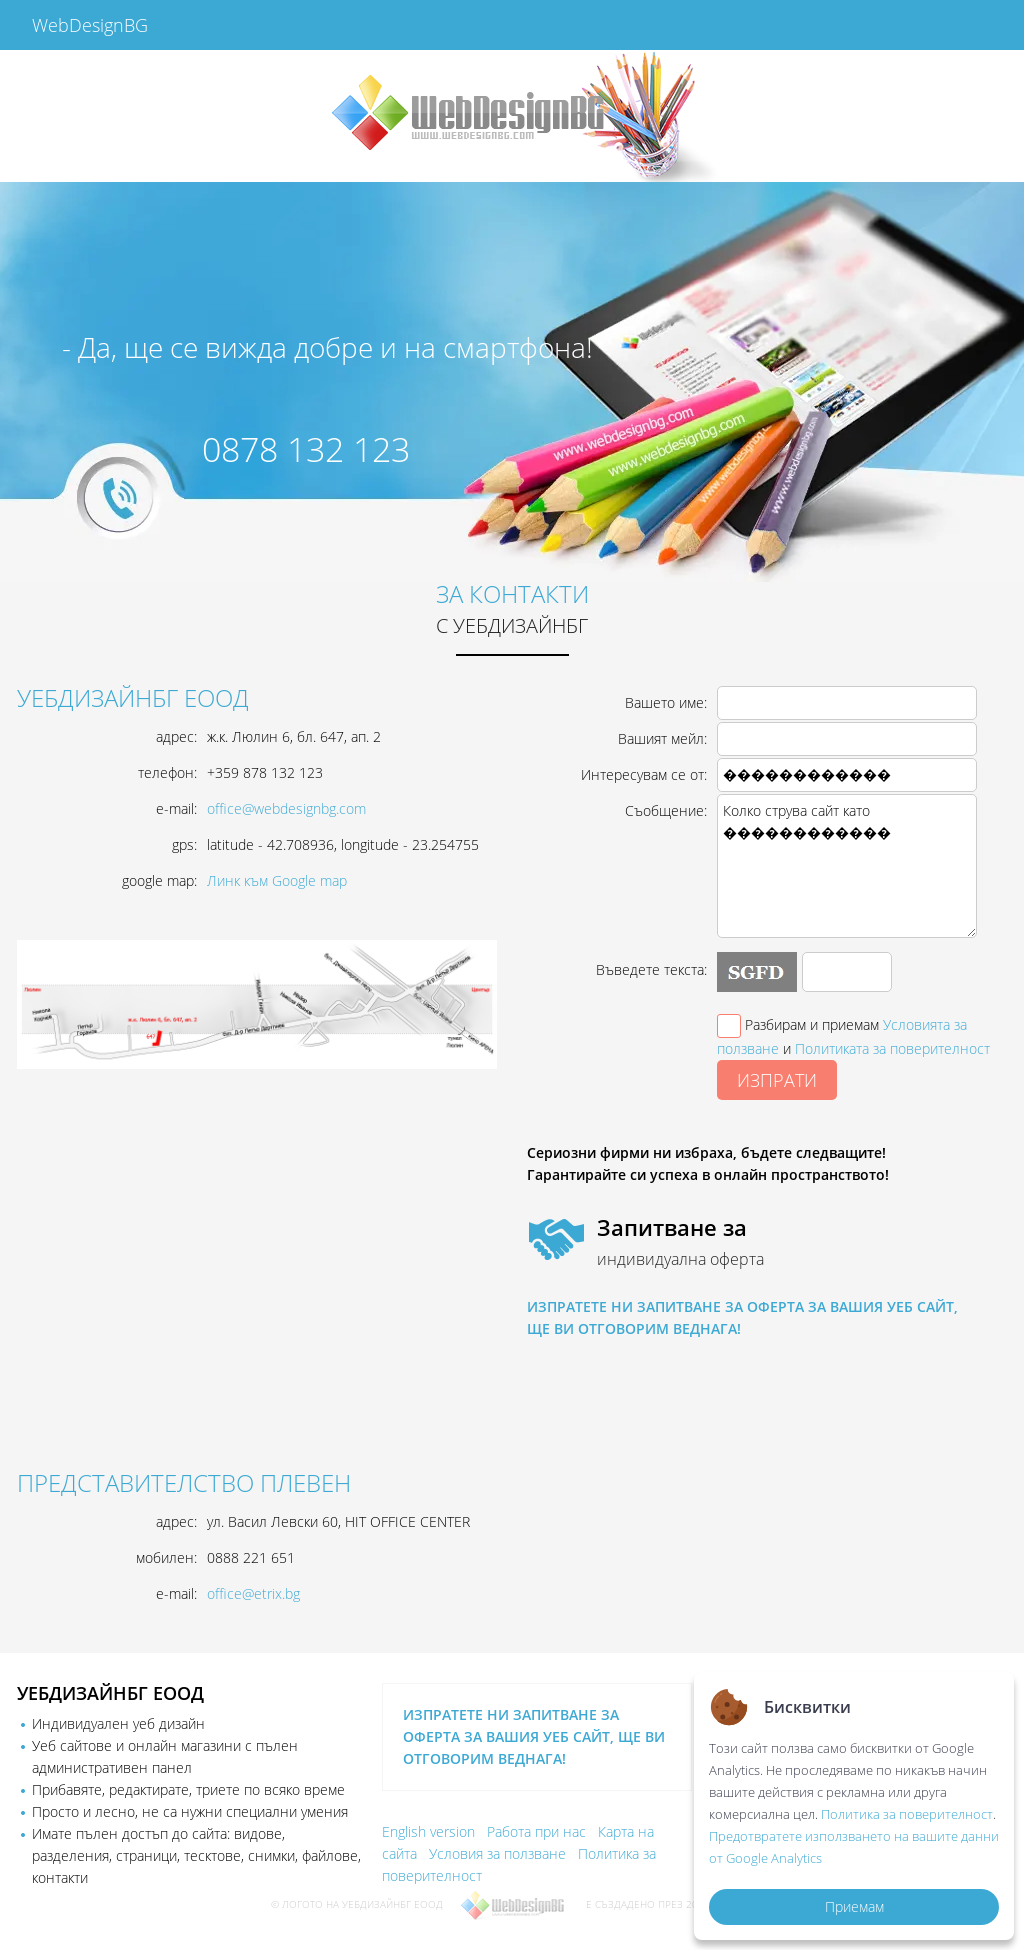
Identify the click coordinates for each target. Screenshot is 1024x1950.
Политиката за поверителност (892, 1048)
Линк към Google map (277, 880)
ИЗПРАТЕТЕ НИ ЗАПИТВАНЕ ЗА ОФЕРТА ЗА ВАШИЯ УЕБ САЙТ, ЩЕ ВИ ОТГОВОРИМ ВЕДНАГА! (534, 1736)
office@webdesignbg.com (286, 808)
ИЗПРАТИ (777, 1080)
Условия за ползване (497, 1853)
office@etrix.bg (253, 1593)
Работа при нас (536, 1831)
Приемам (854, 1906)
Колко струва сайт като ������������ (847, 866)
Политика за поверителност (907, 1814)
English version (428, 1831)
